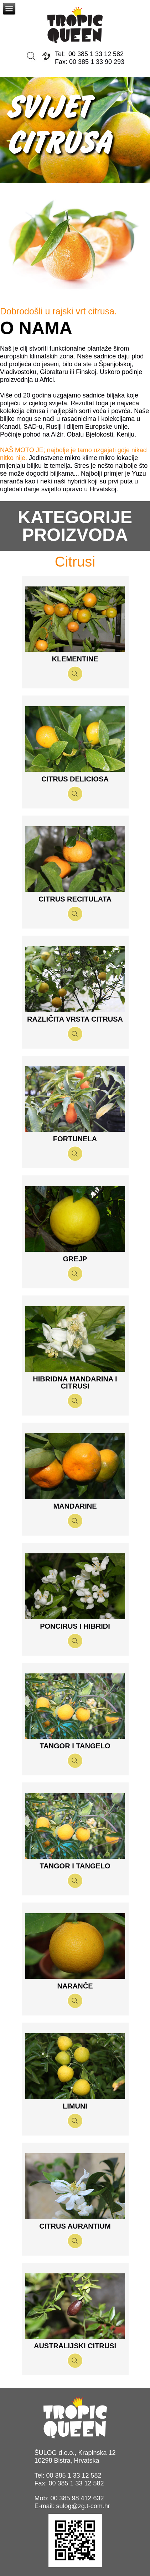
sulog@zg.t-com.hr (83, 2506)
